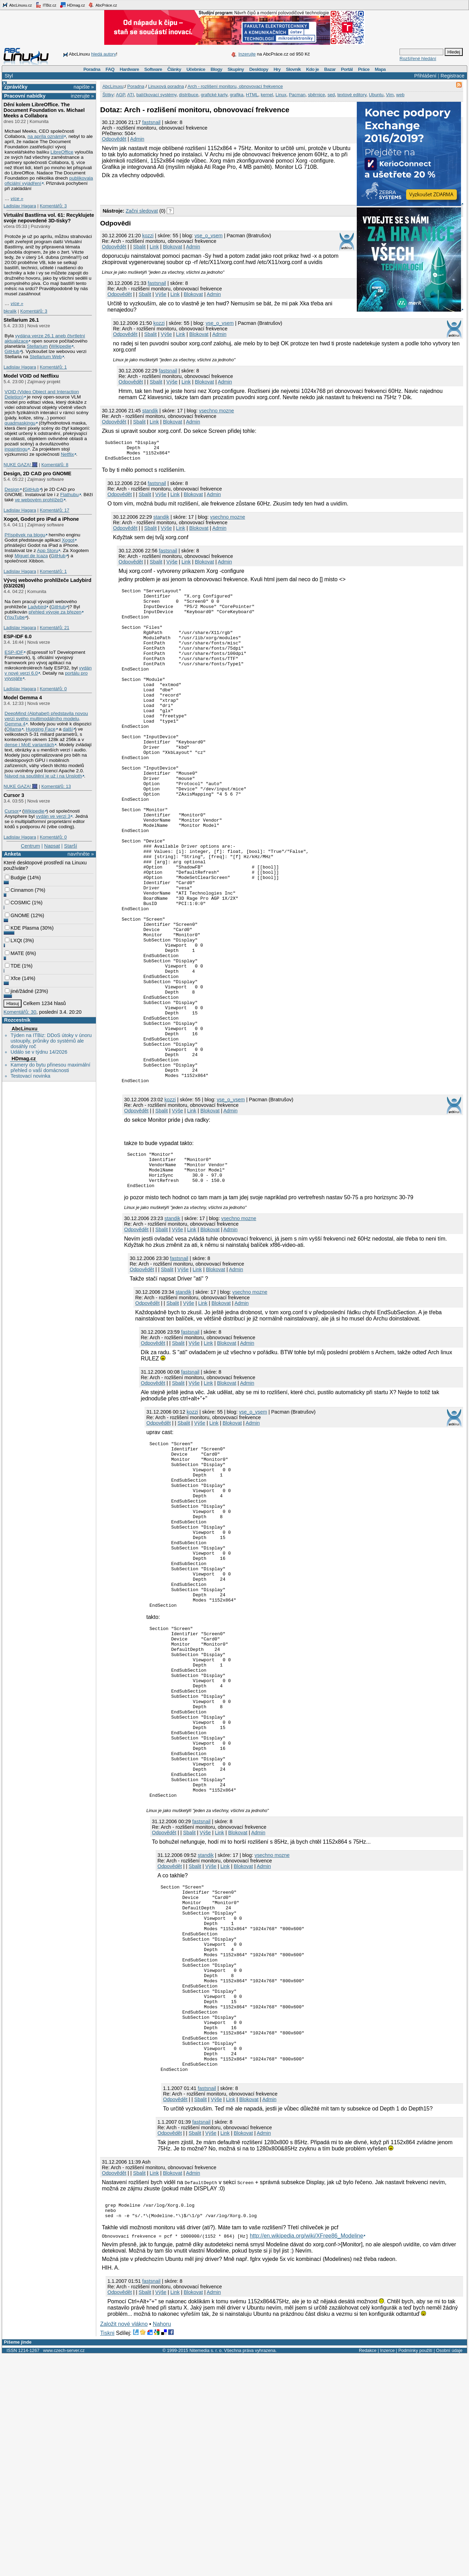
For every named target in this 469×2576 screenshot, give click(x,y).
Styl (9, 76)
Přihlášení (425, 76)
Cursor (12, 811)
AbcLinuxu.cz (17, 5)
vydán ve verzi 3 (53, 816)
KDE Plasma (22, 928)
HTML (252, 94)
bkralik (9, 311)
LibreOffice (61, 152)
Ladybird (37, 606)
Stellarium (37, 346)
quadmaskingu (20, 423)
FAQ (110, 69)
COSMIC (18, 902)
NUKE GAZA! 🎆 (20, 464)
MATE (14, 953)
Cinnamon (19, 890)
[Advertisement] (181, 190)
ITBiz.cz (45, 5)
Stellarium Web (45, 356)
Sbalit (139, 246)
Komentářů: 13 (56, 786)
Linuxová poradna (166, 86)
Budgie (15, 877)
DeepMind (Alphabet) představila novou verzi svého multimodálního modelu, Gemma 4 (46, 718)
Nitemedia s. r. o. (206, 2571)
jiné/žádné (19, 991)
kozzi (148, 235)
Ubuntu (376, 94)
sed (331, 94)
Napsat (52, 846)
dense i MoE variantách (29, 744)
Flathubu (69, 494)
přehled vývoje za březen (54, 612)
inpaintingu (16, 449)
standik (150, 410)
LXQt (13, 940)
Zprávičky (15, 87)
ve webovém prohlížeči (39, 499)
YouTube (15, 617)
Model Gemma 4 (22, 697)
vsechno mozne (216, 410)
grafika (237, 94)
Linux (280, 94)
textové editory (352, 94)
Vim (390, 94)
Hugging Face (41, 729)
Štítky (108, 94)
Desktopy (258, 69)
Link (154, 246)
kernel (267, 94)
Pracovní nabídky (25, 96)
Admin (137, 139)
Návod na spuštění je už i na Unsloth (43, 776)
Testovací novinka (30, 1076)
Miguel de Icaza (31, 555)
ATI (130, 94)
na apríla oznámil (45, 136)
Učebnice (196, 69)
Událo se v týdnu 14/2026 (38, 1052)
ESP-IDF (14, 652)
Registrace (452, 76)
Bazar (330, 69)
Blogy (216, 69)
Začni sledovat (142, 211)
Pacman (297, 94)
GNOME (17, 915)
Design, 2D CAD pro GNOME (37, 473)
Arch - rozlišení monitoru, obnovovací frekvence (235, 86)
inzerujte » (82, 96)
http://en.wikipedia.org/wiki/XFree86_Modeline (306, 2457)
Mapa (380, 69)
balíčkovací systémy (156, 94)
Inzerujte (247, 54)
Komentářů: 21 (54, 627)
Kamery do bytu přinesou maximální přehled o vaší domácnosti (50, 1067)
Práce (363, 69)
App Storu (47, 550)
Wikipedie (61, 346)
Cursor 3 (13, 795)
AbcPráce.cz (102, 5)
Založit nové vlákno (124, 2545)
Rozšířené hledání (418, 58)
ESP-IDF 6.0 (17, 636)
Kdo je (312, 69)
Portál (347, 69)
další (68, 729)
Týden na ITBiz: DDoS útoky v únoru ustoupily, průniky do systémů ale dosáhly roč (51, 1040)
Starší (70, 846)
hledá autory (103, 54)
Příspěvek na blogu (25, 534)
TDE (12, 966)
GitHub (12, 351)
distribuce (188, 94)
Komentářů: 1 (53, 367)
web (400, 94)
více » (17, 198)
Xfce (12, 978)
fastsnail (151, 122)
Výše (160, 294)
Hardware (129, 69)
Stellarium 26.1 (21, 320)
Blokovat (172, 246)
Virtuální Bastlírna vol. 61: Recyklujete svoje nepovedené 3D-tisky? (48, 217)
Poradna (91, 69)
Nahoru (162, 2545)
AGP (120, 94)
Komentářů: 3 (53, 205)
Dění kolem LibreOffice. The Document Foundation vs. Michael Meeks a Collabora (43, 110)
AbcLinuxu (24, 1028)
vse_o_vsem (209, 235)
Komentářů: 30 (19, 1012)
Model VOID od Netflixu (31, 376)
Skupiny (236, 69)
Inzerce (387, 2571)
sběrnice (316, 94)
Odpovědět (114, 139)
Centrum (30, 846)
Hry (276, 69)
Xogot (68, 540)
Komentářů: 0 (53, 688)
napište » (84, 87)
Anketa (12, 854)
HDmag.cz (72, 5)
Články (174, 69)
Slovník (293, 69)
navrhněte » (80, 854)
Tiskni (107, 2554)
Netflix (67, 454)
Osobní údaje (449, 2571)
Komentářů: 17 (54, 510)
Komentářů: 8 (54, 464)
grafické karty (214, 94)
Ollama (13, 729)
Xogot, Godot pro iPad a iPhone (41, 519)
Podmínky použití (415, 2571)
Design (12, 489)
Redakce (368, 2571)
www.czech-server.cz (63, 2571)
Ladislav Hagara (19, 205)
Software (153, 69)
